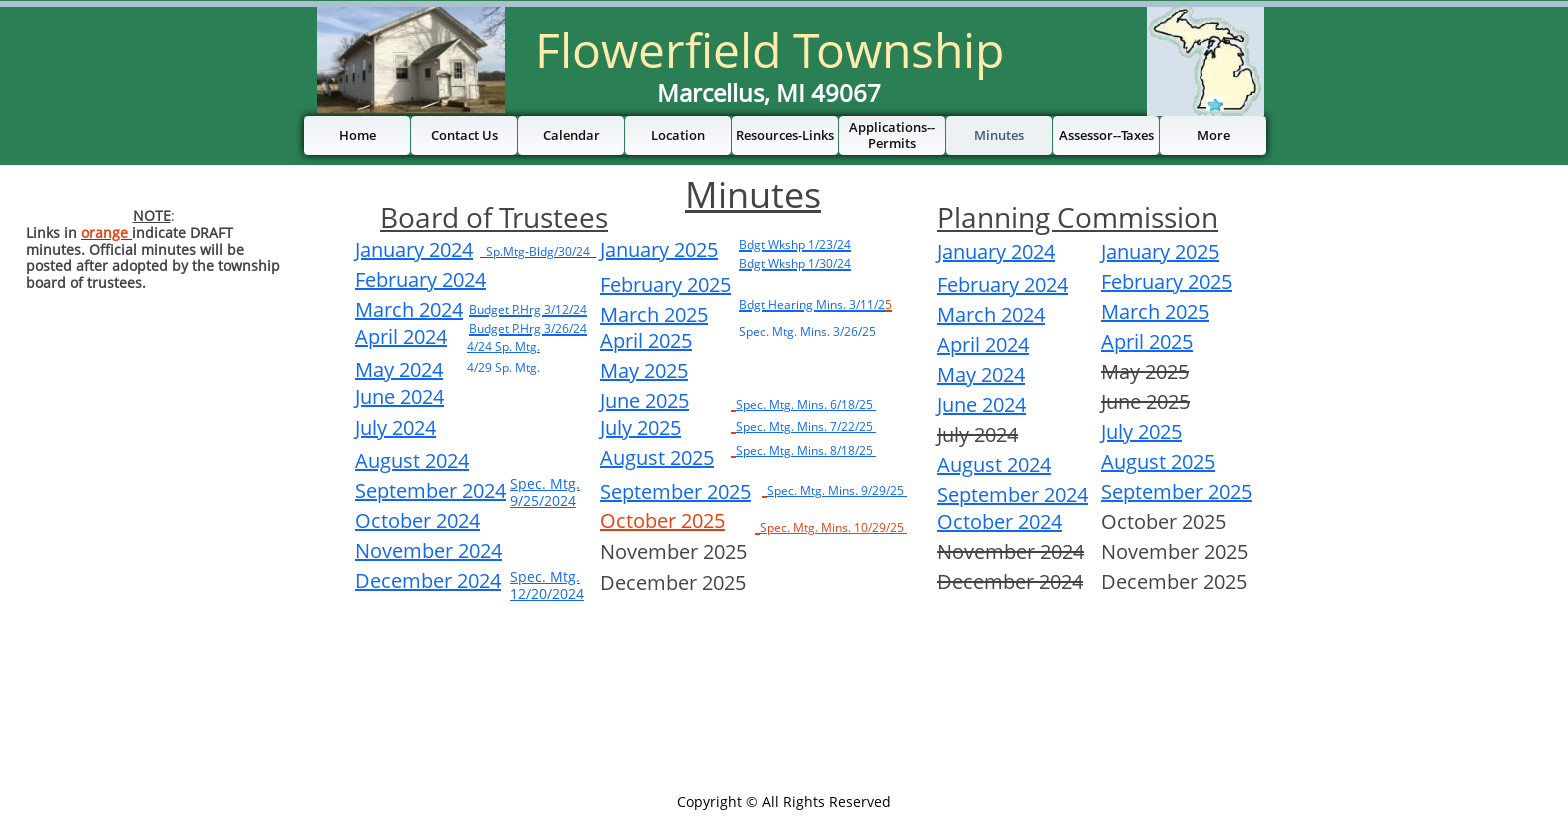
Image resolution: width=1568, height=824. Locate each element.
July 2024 (395, 427)
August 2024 (994, 464)
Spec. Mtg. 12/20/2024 (547, 585)
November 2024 (428, 550)
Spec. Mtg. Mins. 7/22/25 (806, 426)
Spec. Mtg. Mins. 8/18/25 (806, 450)
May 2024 (981, 374)
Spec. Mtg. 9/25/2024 (545, 492)
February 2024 (1002, 284)
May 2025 (644, 370)
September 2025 (675, 491)
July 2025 (640, 427)
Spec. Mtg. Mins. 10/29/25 (833, 527)
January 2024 (996, 251)
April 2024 (983, 344)
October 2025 (662, 520)
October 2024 (999, 521)
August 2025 (657, 457)
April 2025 (646, 340)
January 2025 (659, 249)
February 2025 (665, 284)
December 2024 (428, 580)
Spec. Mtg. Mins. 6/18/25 (806, 404)
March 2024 (991, 314)
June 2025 (644, 400)
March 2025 (654, 314)
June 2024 (981, 404)
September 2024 (1012, 494)
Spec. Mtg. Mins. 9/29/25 (837, 490)
